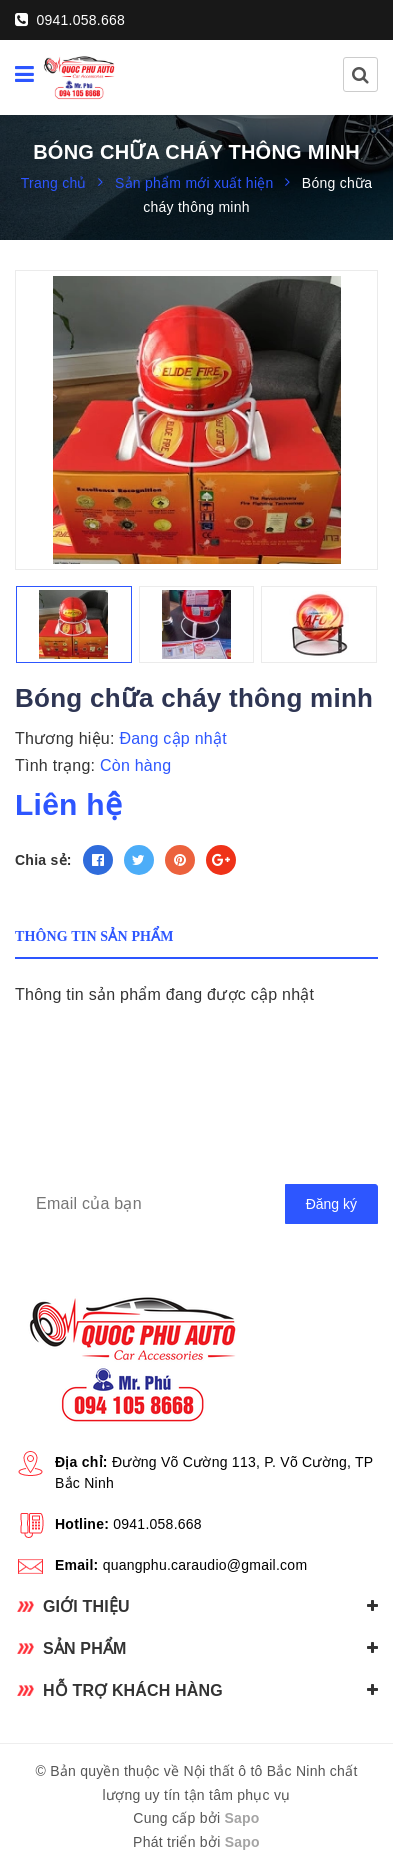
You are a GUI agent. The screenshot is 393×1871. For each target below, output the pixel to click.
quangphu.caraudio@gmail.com (205, 1565)
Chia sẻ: (43, 860)
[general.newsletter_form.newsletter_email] (196, 1204)
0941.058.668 (70, 20)
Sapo (241, 1818)
